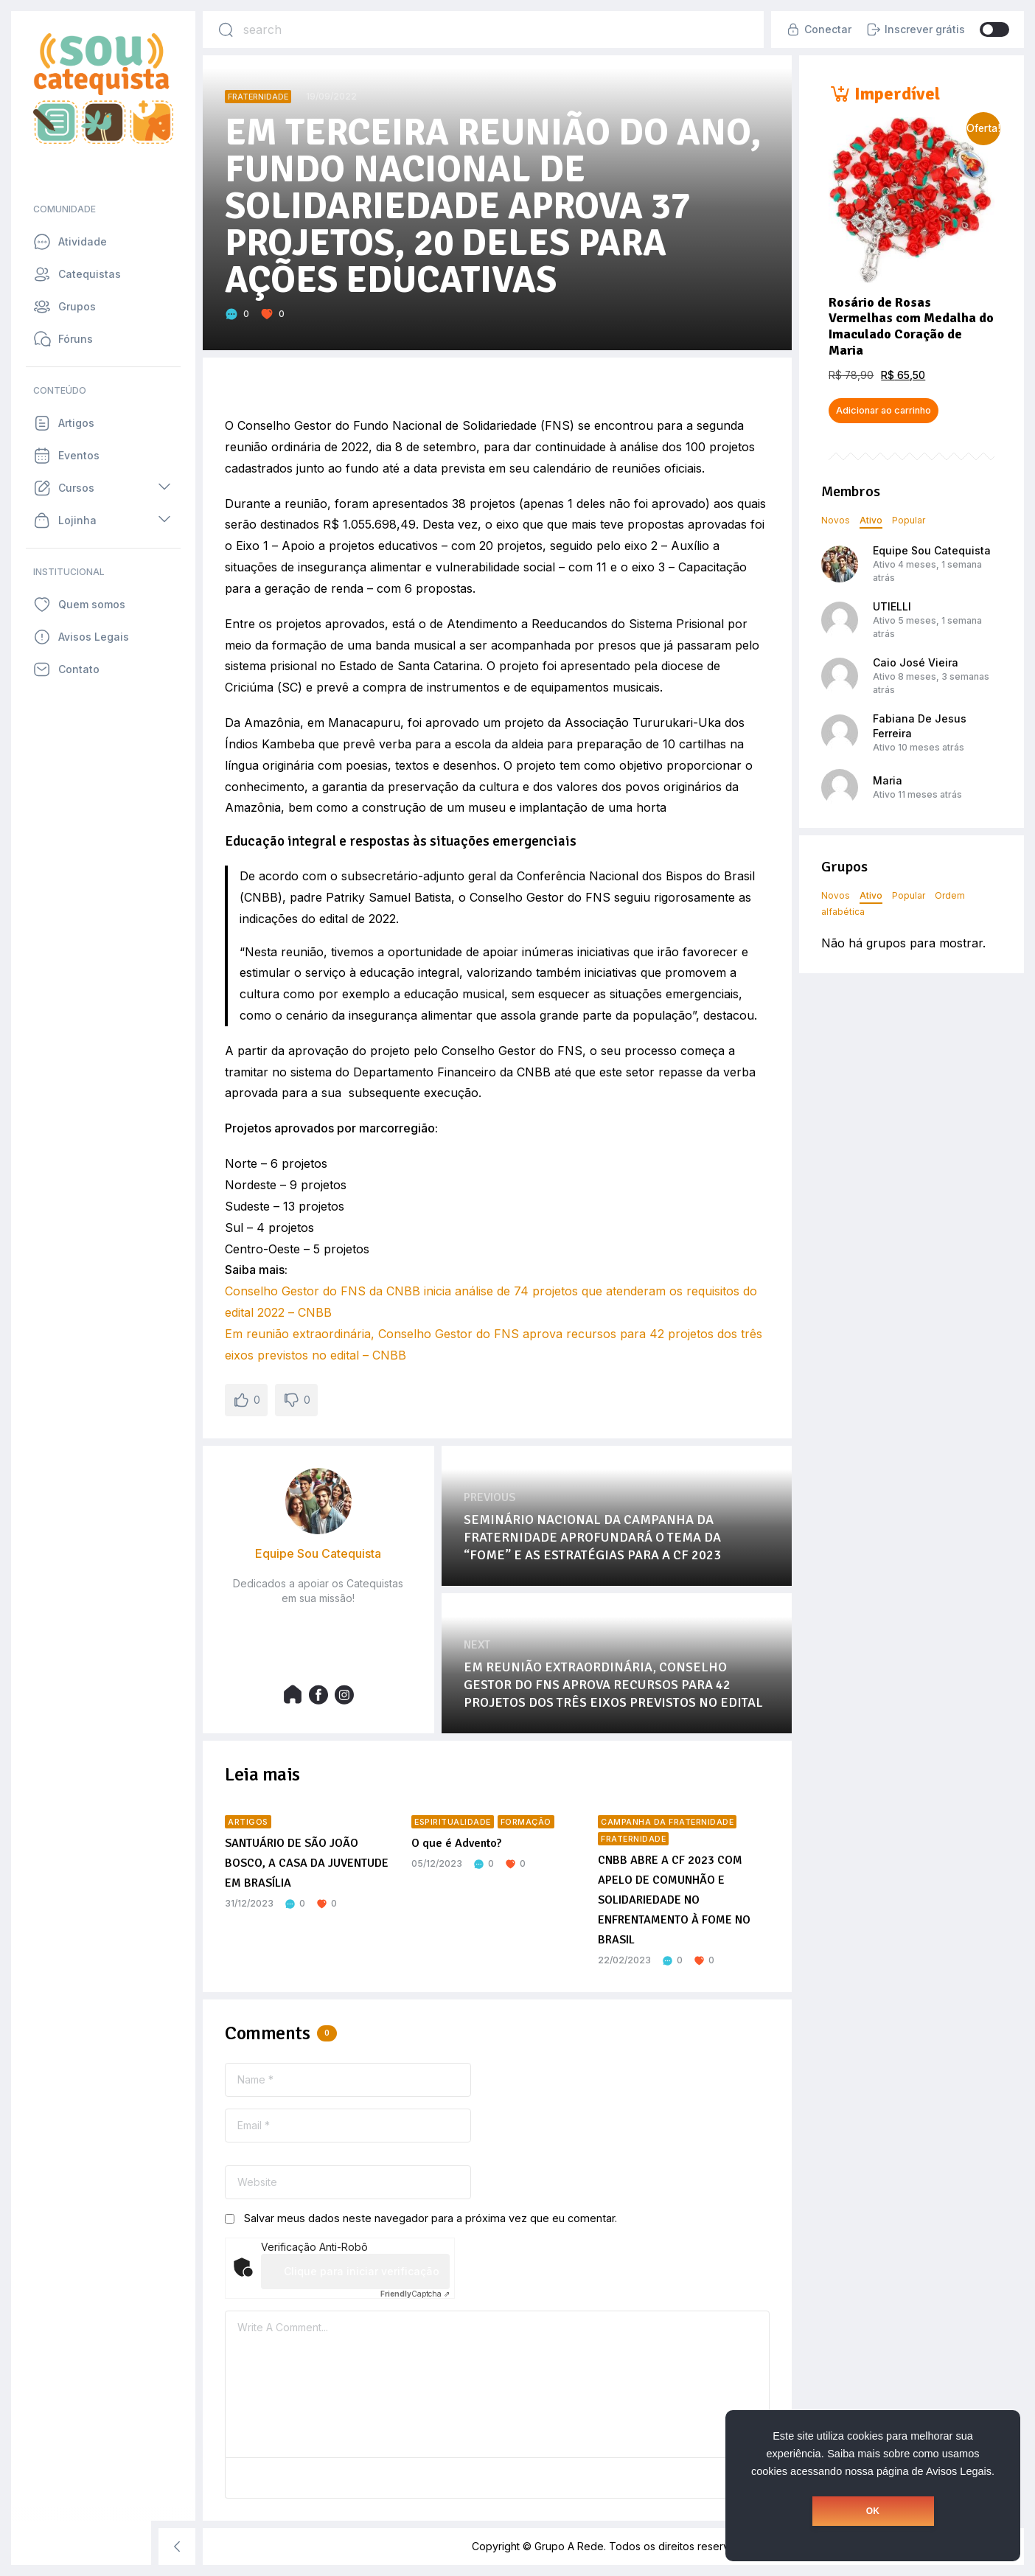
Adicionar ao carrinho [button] (883, 410)
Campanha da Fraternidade (667, 1822)
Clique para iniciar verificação (361, 2271)
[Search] (225, 29)
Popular (908, 520)
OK (872, 2511)
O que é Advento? (456, 1843)
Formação (526, 1822)
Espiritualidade (452, 1822)
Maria (887, 780)
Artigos (248, 1822)
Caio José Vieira (915, 662)
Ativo (871, 520)
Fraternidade (258, 97)
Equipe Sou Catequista (932, 550)
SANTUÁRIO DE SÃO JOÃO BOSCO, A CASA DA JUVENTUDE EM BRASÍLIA (306, 1863)
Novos (835, 520)
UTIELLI (892, 606)
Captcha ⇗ (415, 2293)
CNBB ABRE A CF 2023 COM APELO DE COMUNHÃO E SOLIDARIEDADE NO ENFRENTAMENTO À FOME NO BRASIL (674, 1900)
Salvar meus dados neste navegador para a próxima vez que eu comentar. (430, 2218)
